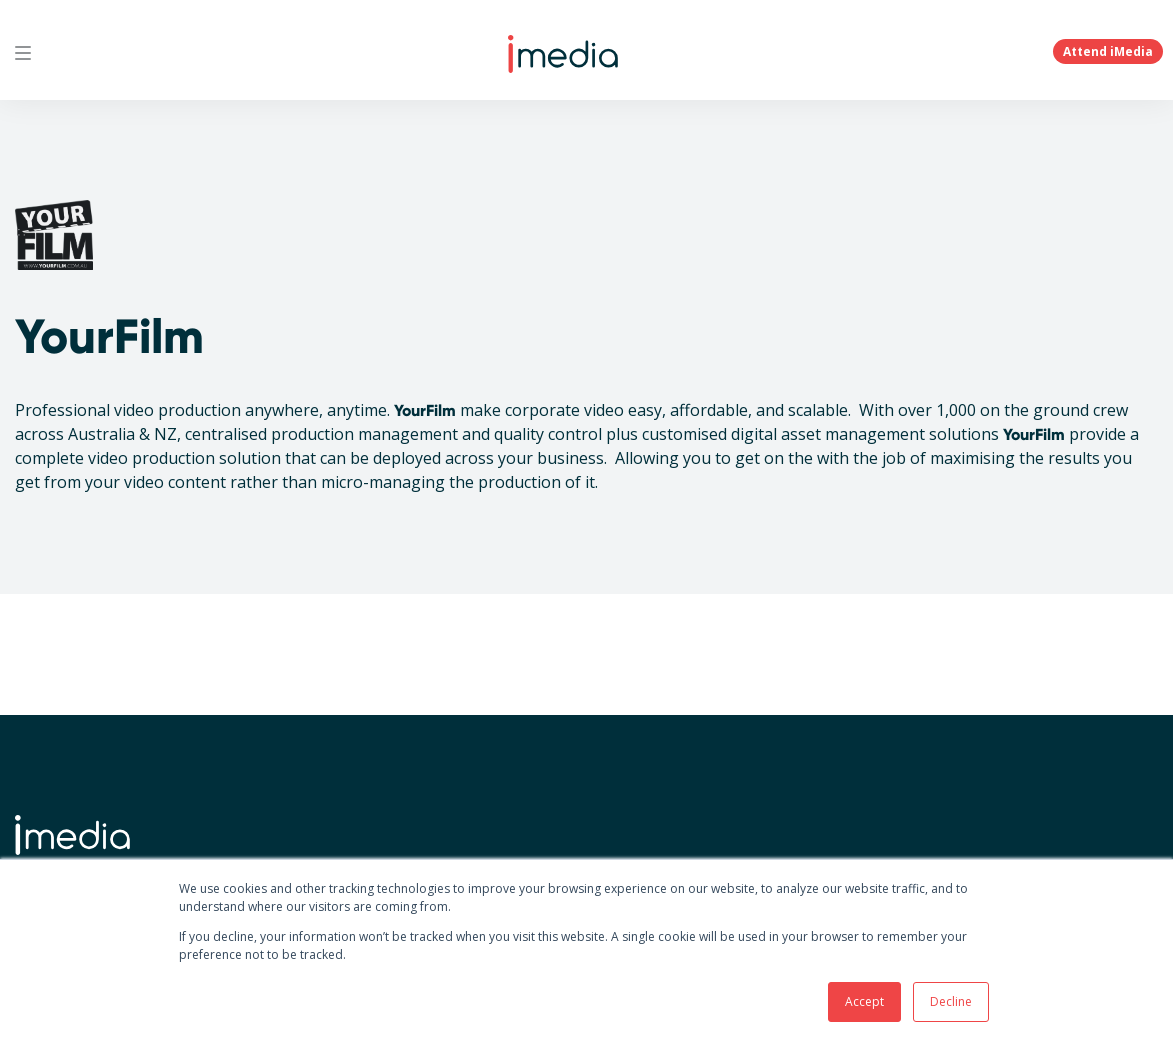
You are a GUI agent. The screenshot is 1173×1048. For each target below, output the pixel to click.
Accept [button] (864, 1001)
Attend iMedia (1108, 51)
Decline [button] (951, 1001)
